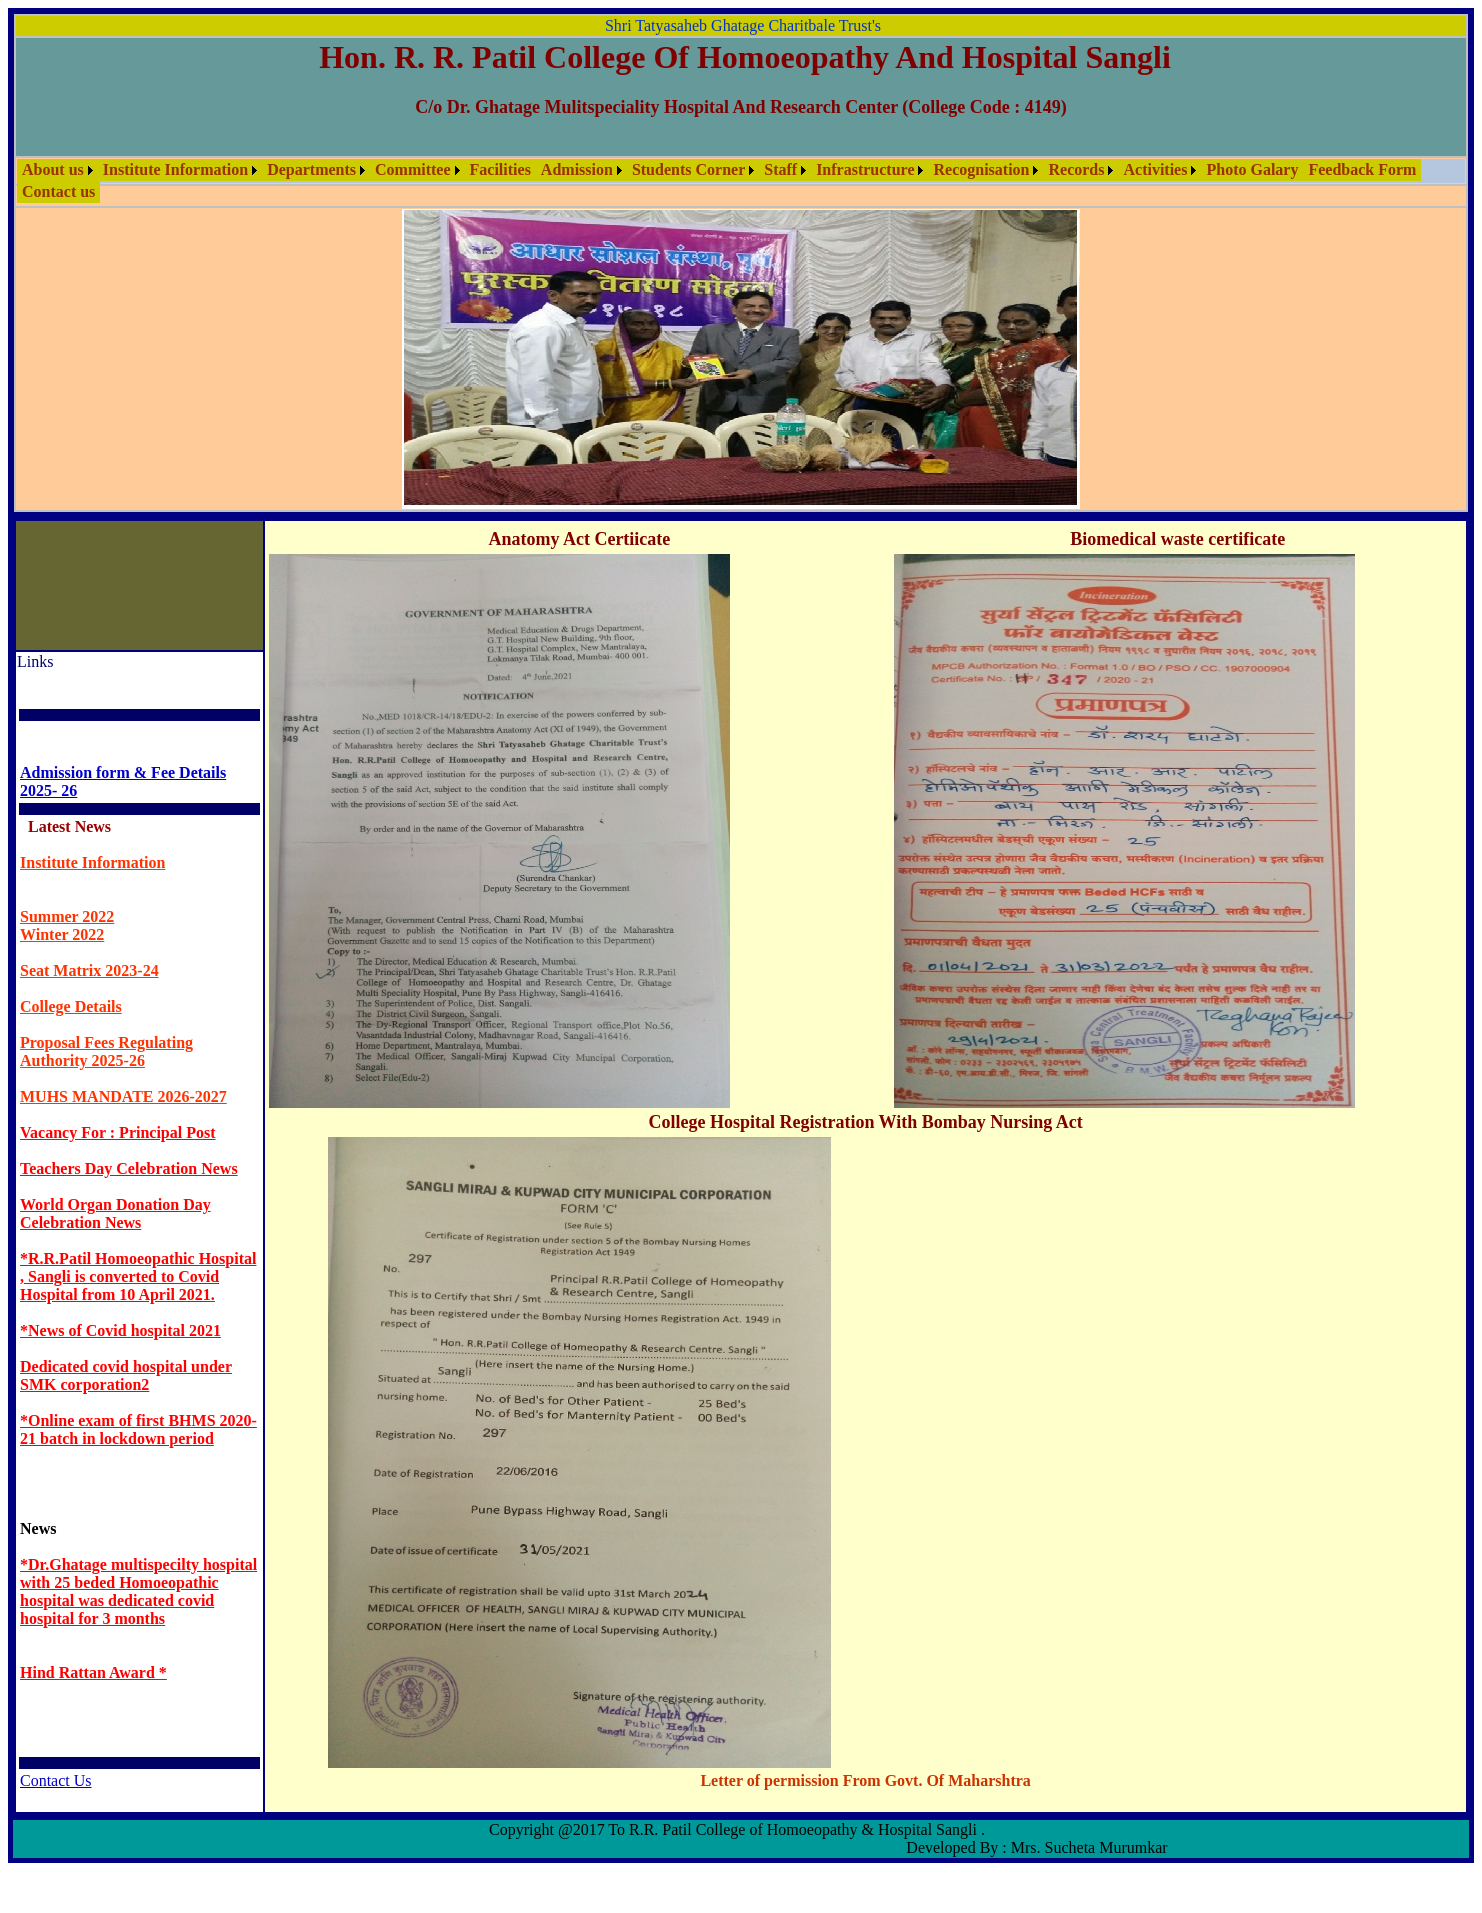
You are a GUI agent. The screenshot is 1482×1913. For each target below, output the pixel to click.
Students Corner (688, 169)
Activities (1155, 169)
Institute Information (175, 169)
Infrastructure (865, 169)
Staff (780, 169)
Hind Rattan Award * (93, 1672)
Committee (413, 169)
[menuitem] (57, 170)
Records (1076, 169)
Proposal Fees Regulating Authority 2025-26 (106, 1051)
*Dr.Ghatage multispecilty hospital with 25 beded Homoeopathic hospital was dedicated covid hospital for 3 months (138, 1591)
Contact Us (56, 1780)
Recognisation (981, 169)
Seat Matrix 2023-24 (89, 970)
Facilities (500, 169)
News (38, 1528)
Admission (577, 169)
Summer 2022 (67, 916)
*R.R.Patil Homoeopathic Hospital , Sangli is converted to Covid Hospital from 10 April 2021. (138, 1276)
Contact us (58, 191)
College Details (71, 1006)
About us (53, 169)
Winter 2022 (62, 934)
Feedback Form (1362, 169)
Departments (311, 169)
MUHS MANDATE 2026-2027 (123, 1096)
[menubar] (741, 181)
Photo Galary (1252, 169)
